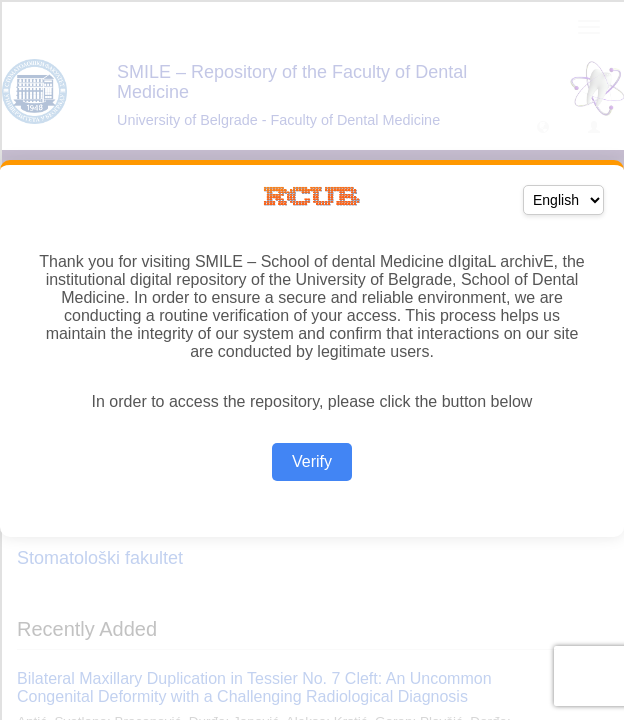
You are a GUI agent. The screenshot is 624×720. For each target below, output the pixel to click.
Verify (312, 461)
